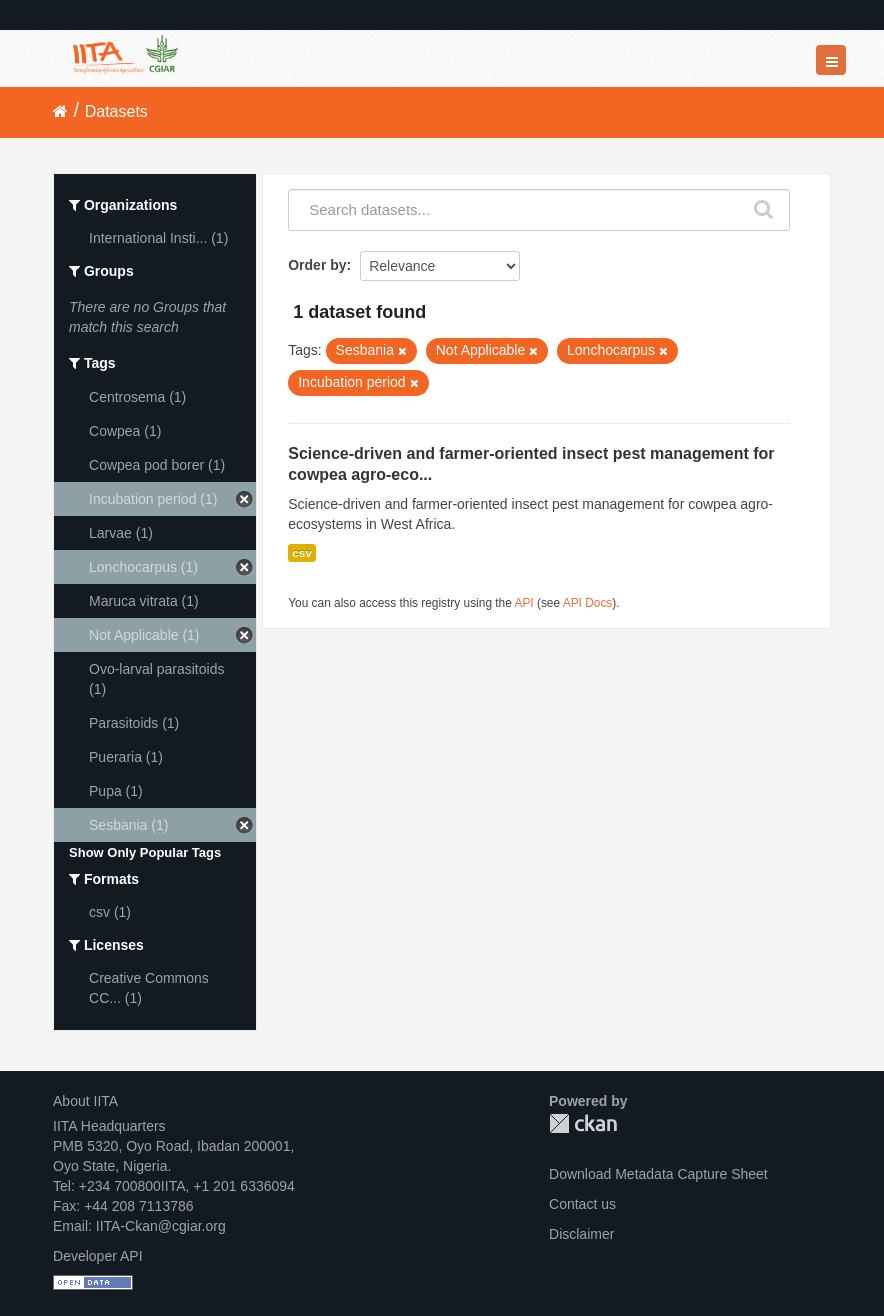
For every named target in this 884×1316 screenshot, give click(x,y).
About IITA (85, 1101)
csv (302, 553)
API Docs (588, 603)
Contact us (582, 1204)
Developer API (98, 1256)
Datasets (116, 111)
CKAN (583, 1123)
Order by (317, 265)
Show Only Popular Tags (145, 852)
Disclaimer (581, 1234)
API (523, 603)
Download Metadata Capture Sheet (658, 1174)
